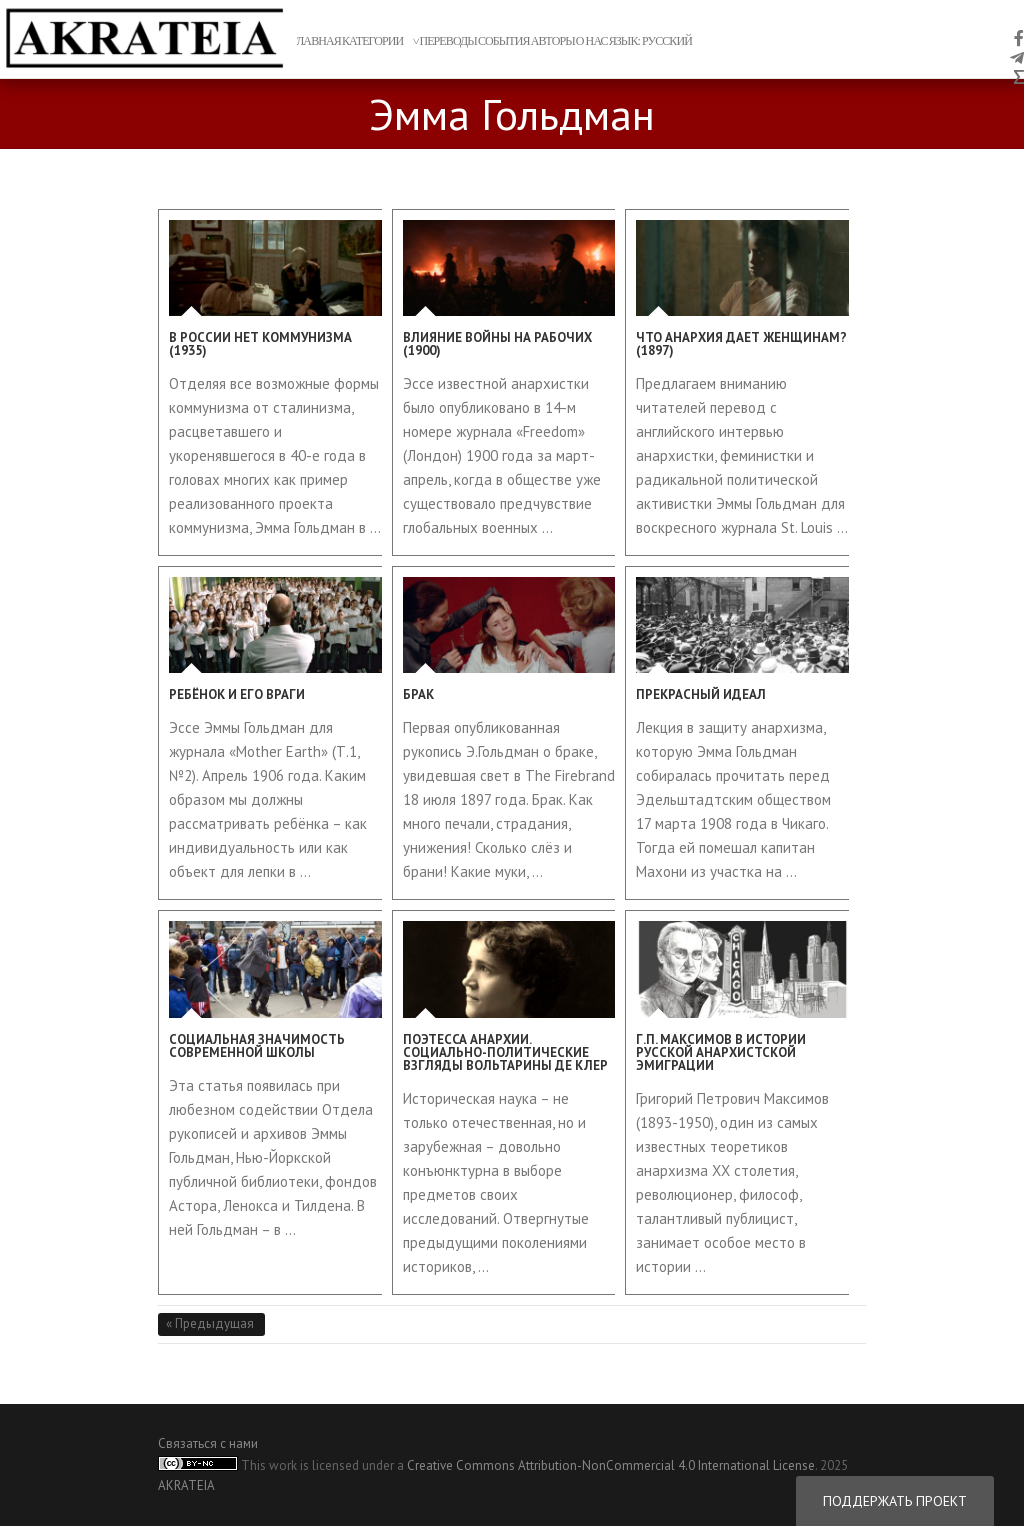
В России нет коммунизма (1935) (260, 344)
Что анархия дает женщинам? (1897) (741, 344)
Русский (667, 41)
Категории (373, 41)
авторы (553, 41)
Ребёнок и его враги (237, 694)
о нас (592, 41)
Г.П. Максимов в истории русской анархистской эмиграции (721, 1052)
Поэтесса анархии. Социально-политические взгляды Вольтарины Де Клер (505, 1052)
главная (316, 41)
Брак (418, 694)
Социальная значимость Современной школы (257, 1046)
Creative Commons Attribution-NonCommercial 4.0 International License (611, 1465)
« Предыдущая (211, 1323)
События (504, 41)
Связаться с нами (208, 1443)
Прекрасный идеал (701, 694)
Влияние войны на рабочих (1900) (497, 344)
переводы (448, 41)
